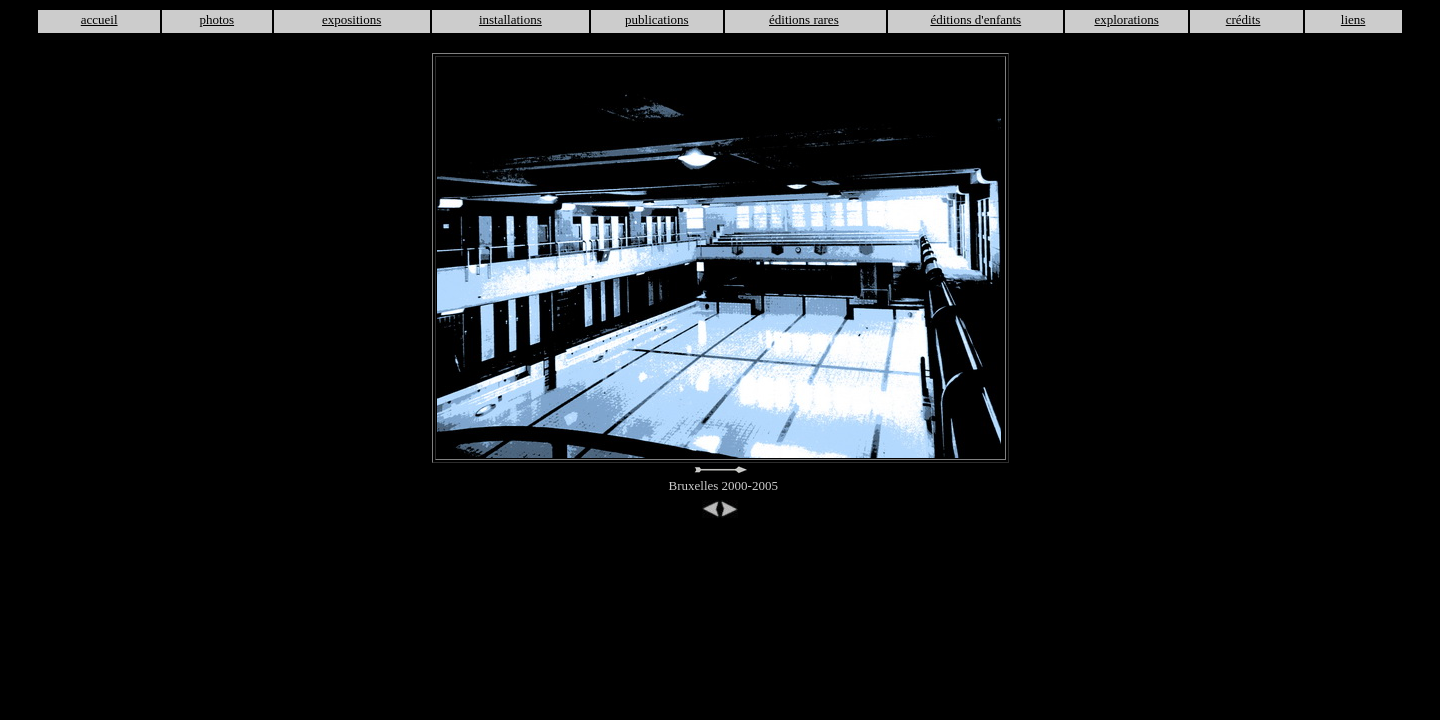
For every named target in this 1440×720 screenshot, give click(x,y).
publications (657, 19)
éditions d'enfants (975, 19)
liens (1353, 19)
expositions (351, 19)
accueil (99, 19)
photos (216, 19)
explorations (1126, 19)
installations (510, 19)
